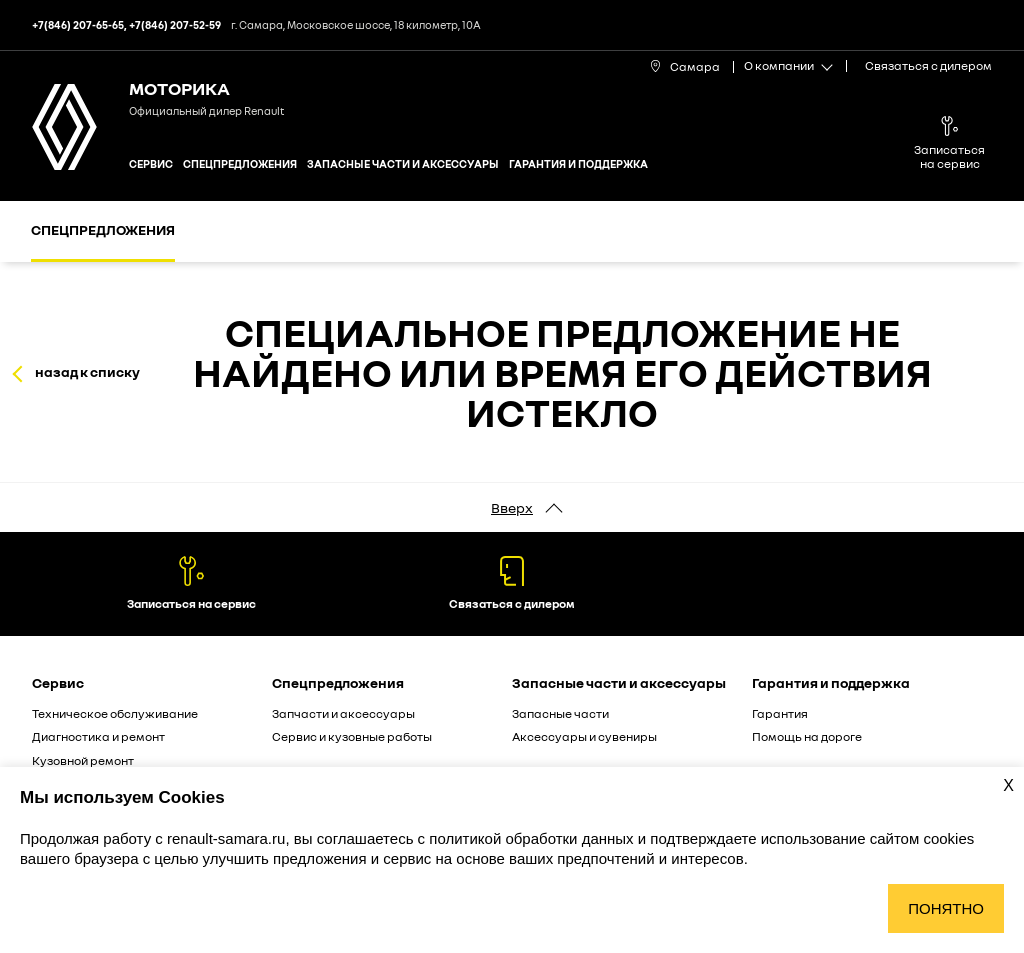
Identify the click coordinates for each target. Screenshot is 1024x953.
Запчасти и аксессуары (343, 713)
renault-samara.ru (226, 838)
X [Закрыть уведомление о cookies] (1008, 785)
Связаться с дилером (928, 65)
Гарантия (780, 713)
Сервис (151, 163)
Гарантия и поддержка (578, 163)
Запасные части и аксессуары (403, 163)
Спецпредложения (240, 163)
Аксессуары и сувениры (584, 736)
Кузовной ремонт (83, 760)
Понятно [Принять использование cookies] (946, 908)
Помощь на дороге (807, 736)
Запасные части (560, 713)
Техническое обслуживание (115, 713)
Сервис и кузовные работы (352, 736)
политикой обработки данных (533, 838)
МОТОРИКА (179, 88)
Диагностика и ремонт (98, 736)
